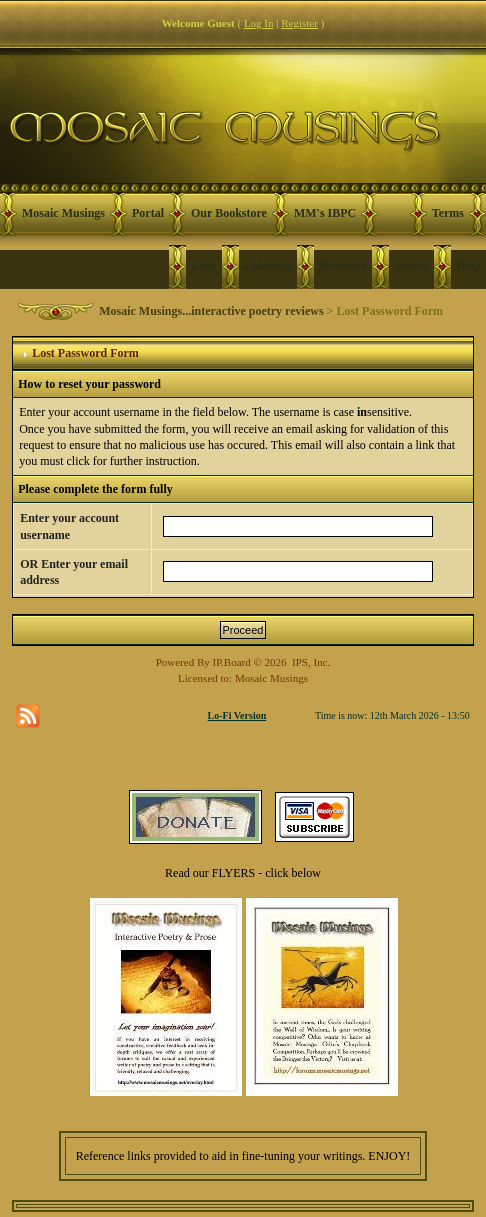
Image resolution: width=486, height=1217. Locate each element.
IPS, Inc (309, 662)
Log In (259, 23)
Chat (203, 266)
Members (343, 266)
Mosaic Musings (63, 213)
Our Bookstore (229, 213)
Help (468, 266)
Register (299, 23)
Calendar (268, 266)
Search (411, 266)
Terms (448, 213)
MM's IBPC (325, 213)
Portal (148, 213)
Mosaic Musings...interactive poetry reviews (211, 311)
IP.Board (232, 662)
